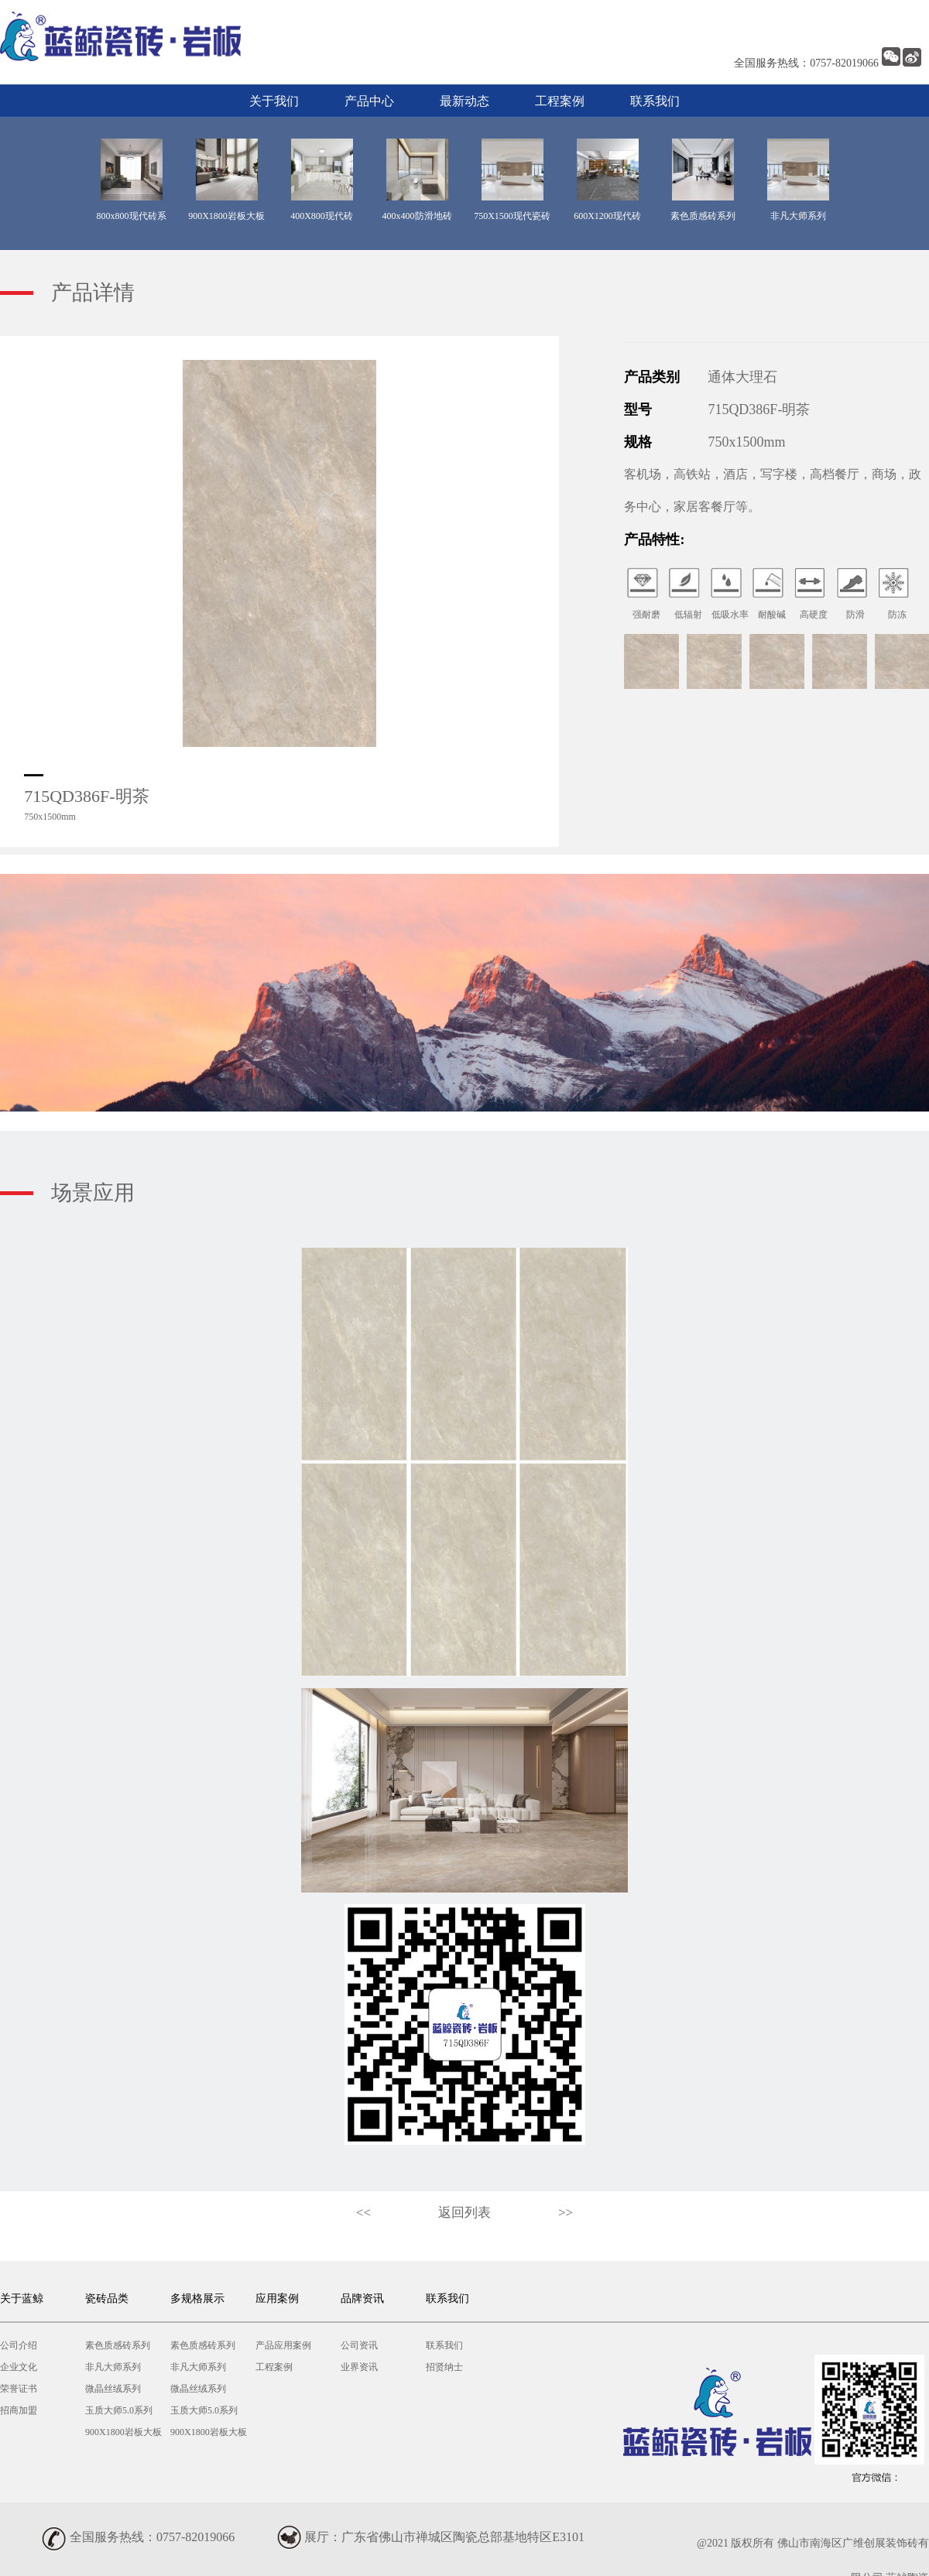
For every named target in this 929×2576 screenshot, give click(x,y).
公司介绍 (18, 2345)
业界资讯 (359, 2367)
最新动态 (464, 101)
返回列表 (464, 2212)
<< (363, 2212)
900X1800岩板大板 (123, 2432)
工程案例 (559, 101)
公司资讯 (359, 2345)
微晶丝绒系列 (113, 2388)
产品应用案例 (283, 2345)
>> (565, 2212)
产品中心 (369, 101)
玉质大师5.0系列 (119, 2410)
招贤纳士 (444, 2367)
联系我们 (655, 101)
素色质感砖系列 (117, 2345)
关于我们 (274, 101)
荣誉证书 (18, 2388)
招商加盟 (18, 2410)
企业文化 (18, 2367)
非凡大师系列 (113, 2367)
